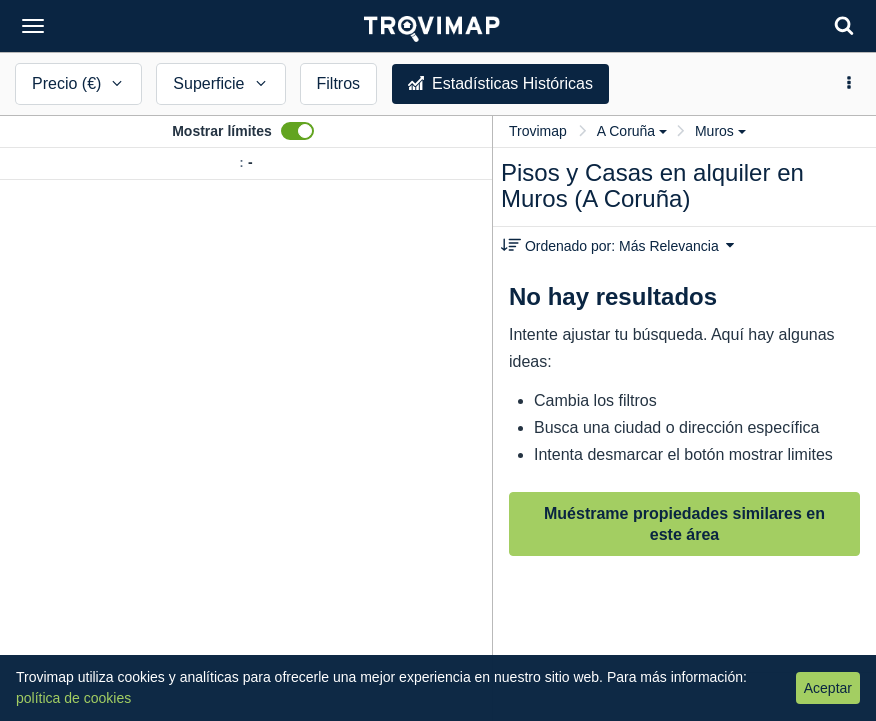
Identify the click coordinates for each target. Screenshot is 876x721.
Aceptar (828, 688)
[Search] (844, 25)
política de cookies (73, 698)
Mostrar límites (222, 131)
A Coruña (632, 131)
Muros (720, 131)
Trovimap (538, 131)
